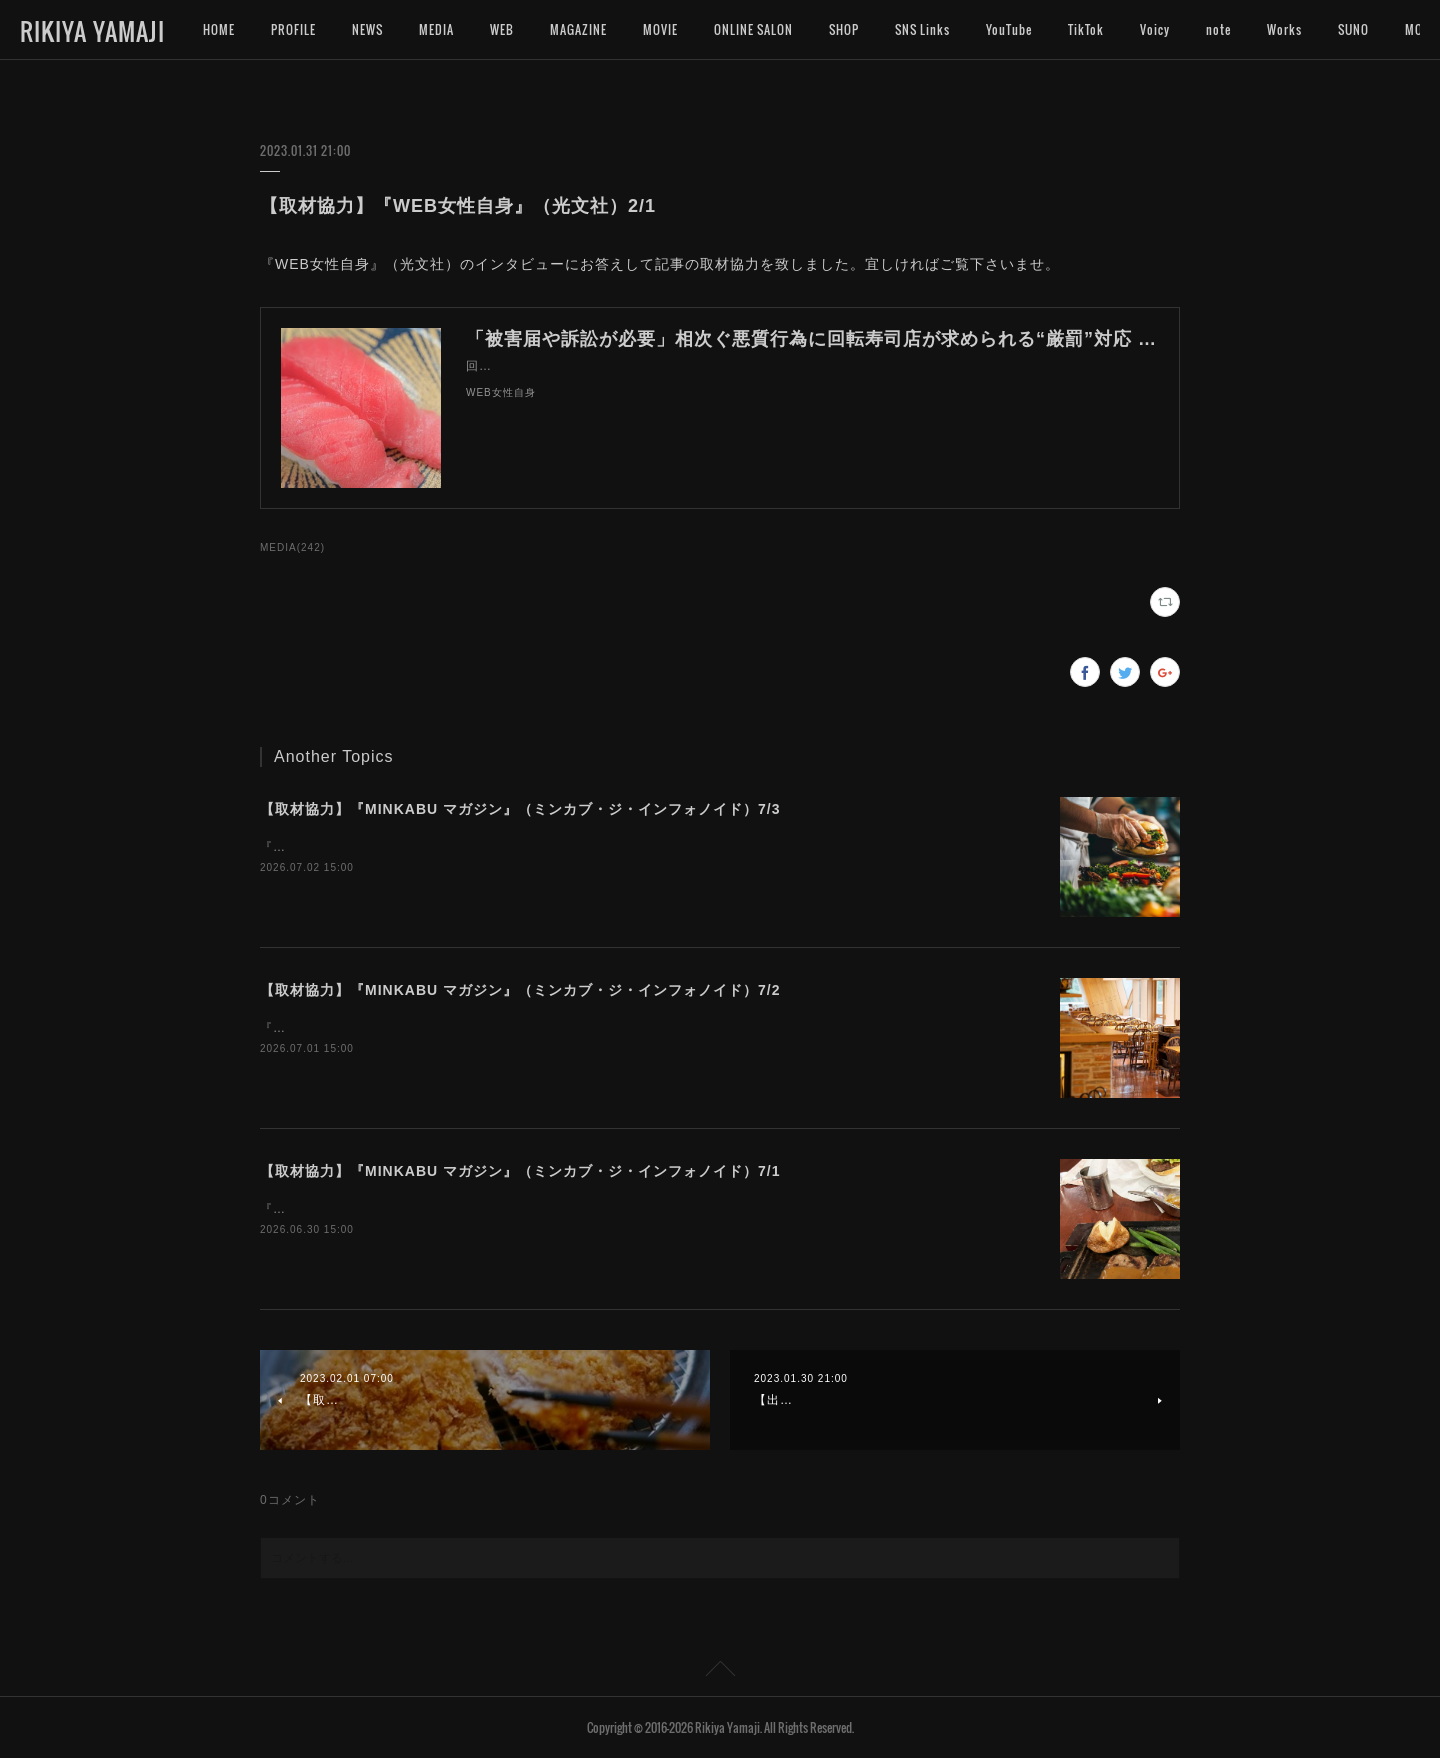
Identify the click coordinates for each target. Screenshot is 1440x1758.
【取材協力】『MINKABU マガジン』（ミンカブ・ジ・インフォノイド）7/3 (520, 809)
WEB (502, 29)
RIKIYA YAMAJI (92, 31)
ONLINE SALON (753, 29)
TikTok (1086, 29)
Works (1284, 29)
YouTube (1009, 29)
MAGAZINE (578, 29)
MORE (1354, 29)
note (1218, 29)
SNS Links (922, 29)
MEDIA (436, 29)
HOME (219, 29)
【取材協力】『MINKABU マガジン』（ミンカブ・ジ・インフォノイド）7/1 (520, 1171)
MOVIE (660, 29)
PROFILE (293, 29)
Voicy (1155, 29)
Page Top (720, 1672)
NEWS (367, 29)
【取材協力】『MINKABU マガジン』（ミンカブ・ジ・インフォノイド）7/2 (520, 990)
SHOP (844, 29)
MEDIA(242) (292, 547)
